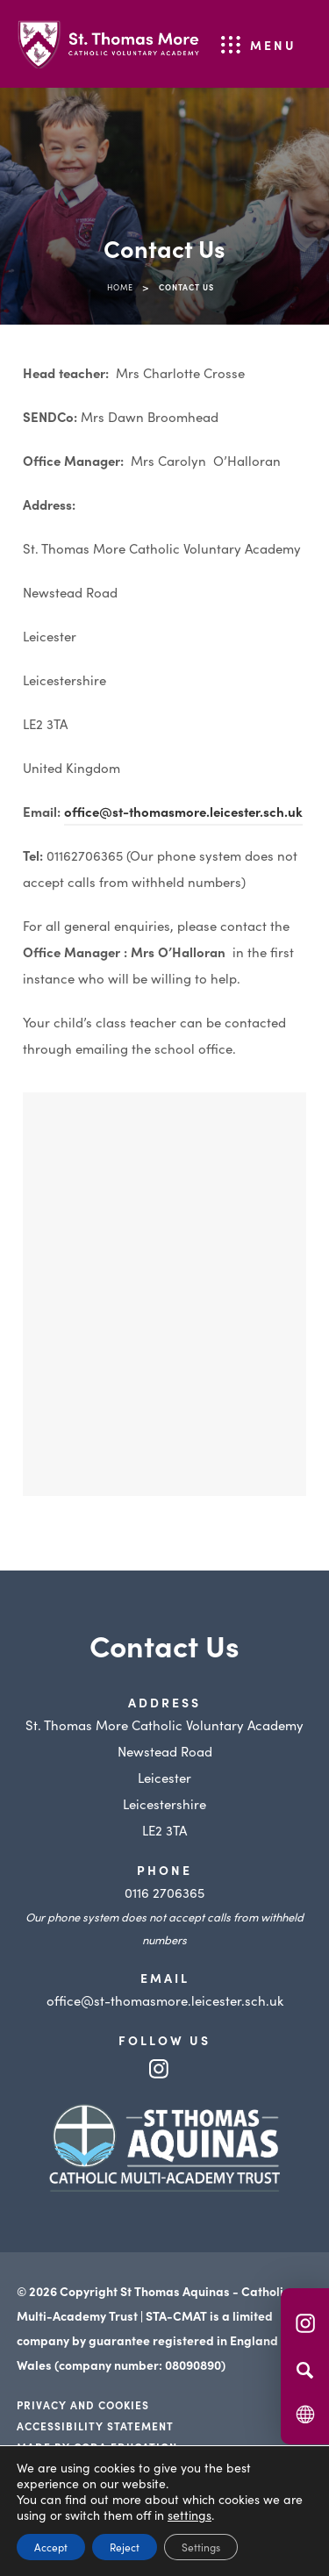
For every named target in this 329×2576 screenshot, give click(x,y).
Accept (51, 2546)
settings (189, 2514)
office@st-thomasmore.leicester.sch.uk (183, 811)
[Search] (305, 2369)
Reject (124, 2546)
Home (120, 287)
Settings (201, 2546)
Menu (273, 45)
